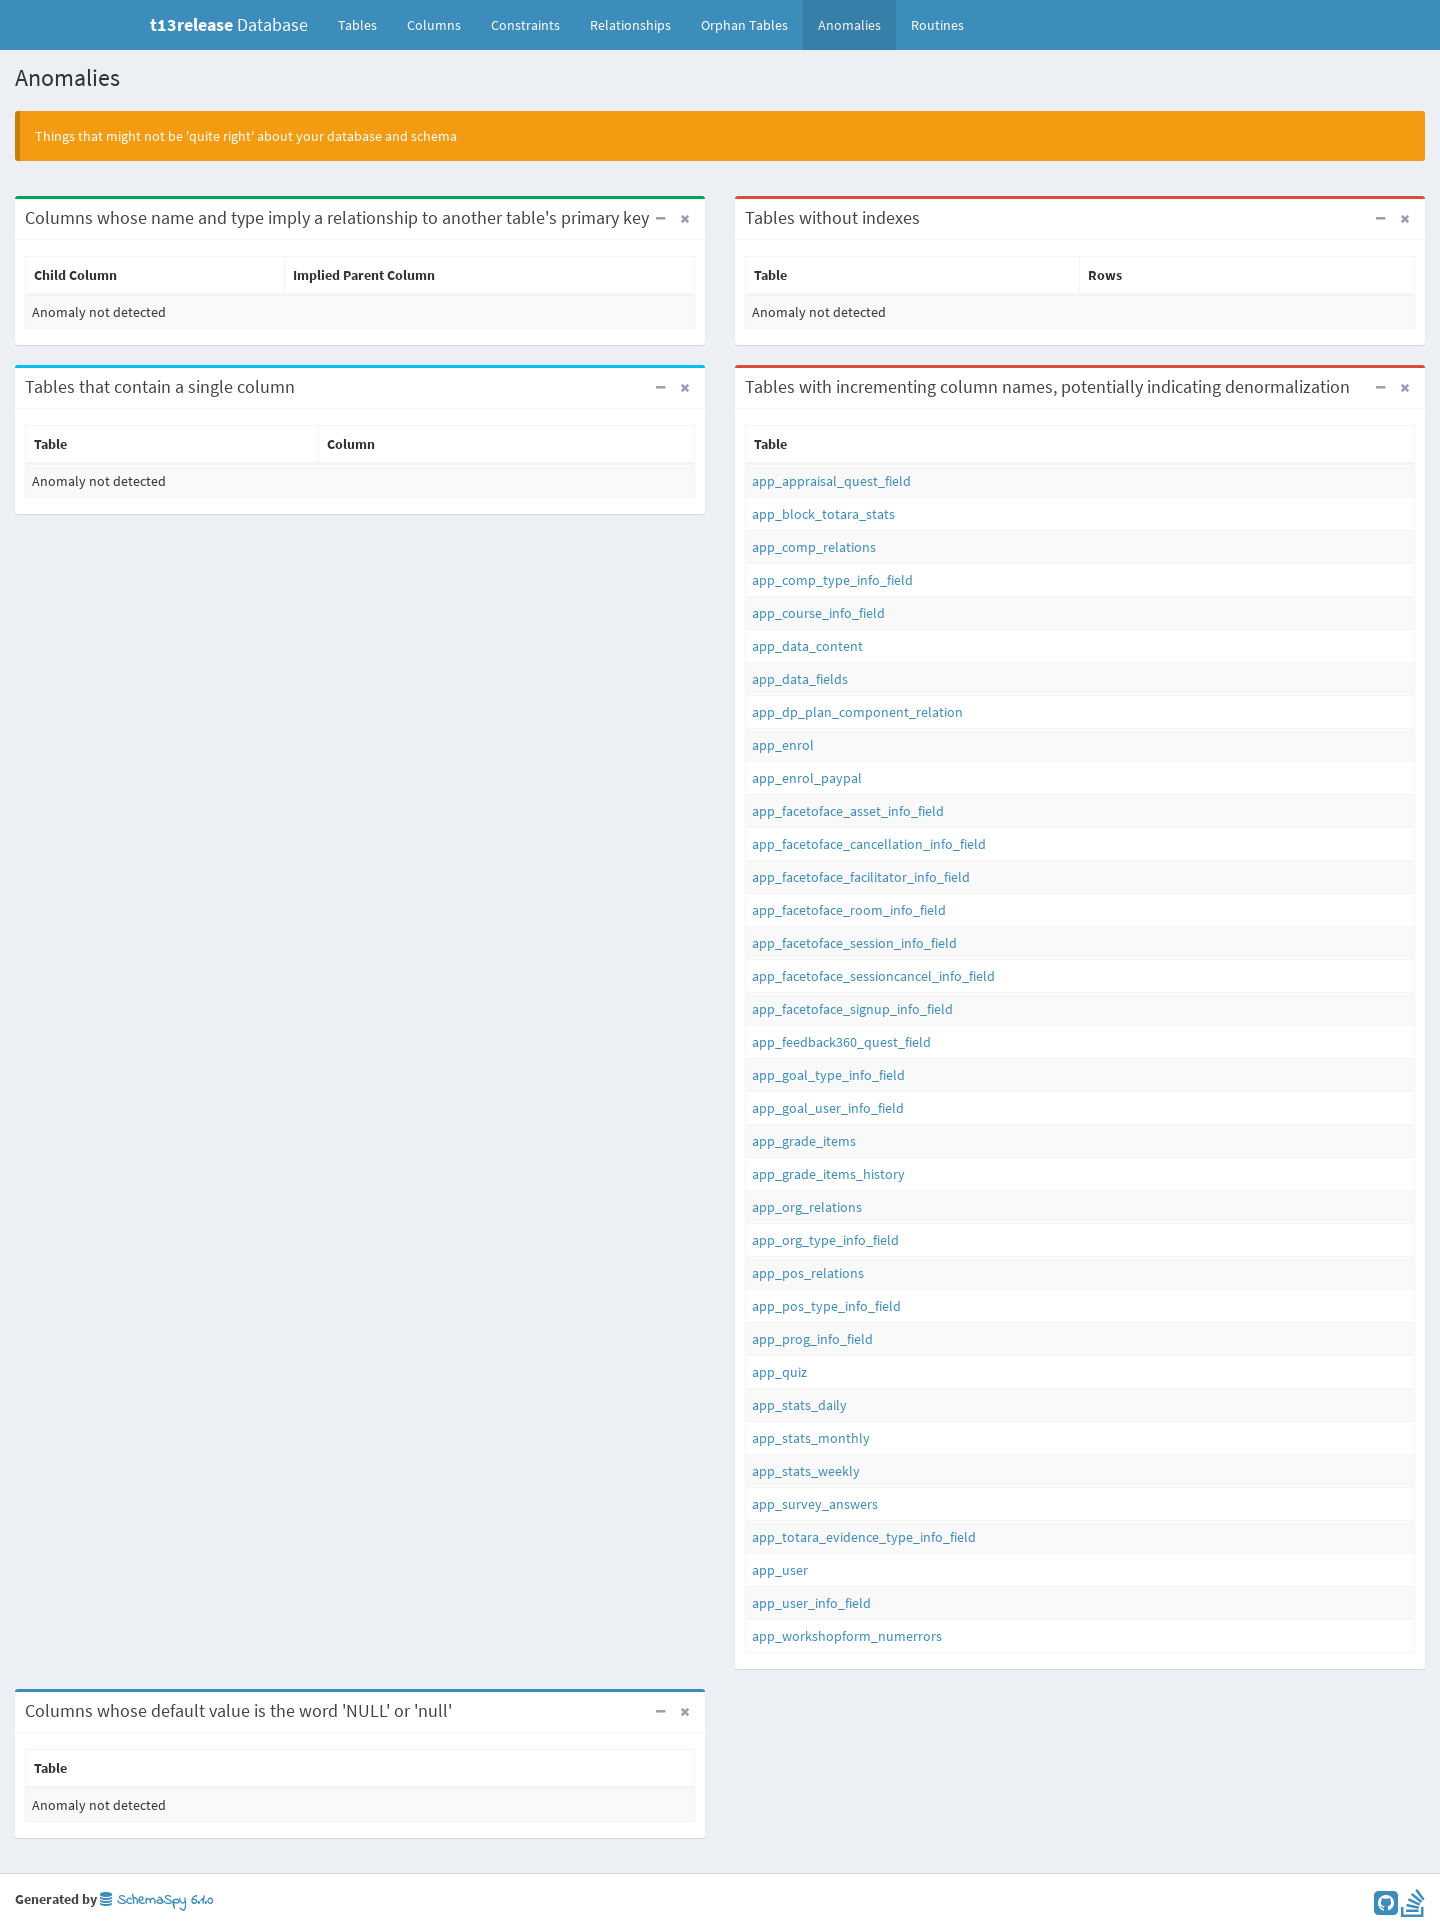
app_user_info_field (811, 1603)
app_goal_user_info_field (828, 1108)
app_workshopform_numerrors (847, 1636)
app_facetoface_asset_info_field (848, 811)
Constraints (525, 25)
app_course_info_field (818, 613)
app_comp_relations (814, 547)
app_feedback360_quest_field (841, 1042)
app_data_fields (800, 679)
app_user (780, 1570)
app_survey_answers (815, 1504)
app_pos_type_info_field (826, 1306)
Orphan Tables (744, 25)
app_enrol (783, 745)
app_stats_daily (799, 1405)
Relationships (630, 25)
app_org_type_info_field (825, 1240)
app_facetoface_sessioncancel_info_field (873, 976)
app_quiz (779, 1372)
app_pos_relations (808, 1273)
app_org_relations (807, 1207)
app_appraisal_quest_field (831, 481)
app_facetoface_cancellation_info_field (869, 844)
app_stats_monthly (811, 1438)
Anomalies (849, 25)
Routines (937, 25)
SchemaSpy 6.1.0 (156, 1900)
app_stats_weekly (806, 1471)
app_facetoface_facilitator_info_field (861, 877)
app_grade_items (804, 1141)
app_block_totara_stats (823, 514)
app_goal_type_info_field (828, 1075)
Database (229, 24)
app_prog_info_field (812, 1339)
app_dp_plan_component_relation (857, 712)
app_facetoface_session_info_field (854, 943)
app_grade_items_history (828, 1174)
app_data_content (807, 646)
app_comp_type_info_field (832, 580)
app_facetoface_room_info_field (849, 910)
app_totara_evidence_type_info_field (864, 1537)
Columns (434, 25)
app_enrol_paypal (807, 778)
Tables (365, 24)
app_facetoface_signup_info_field (852, 1009)
